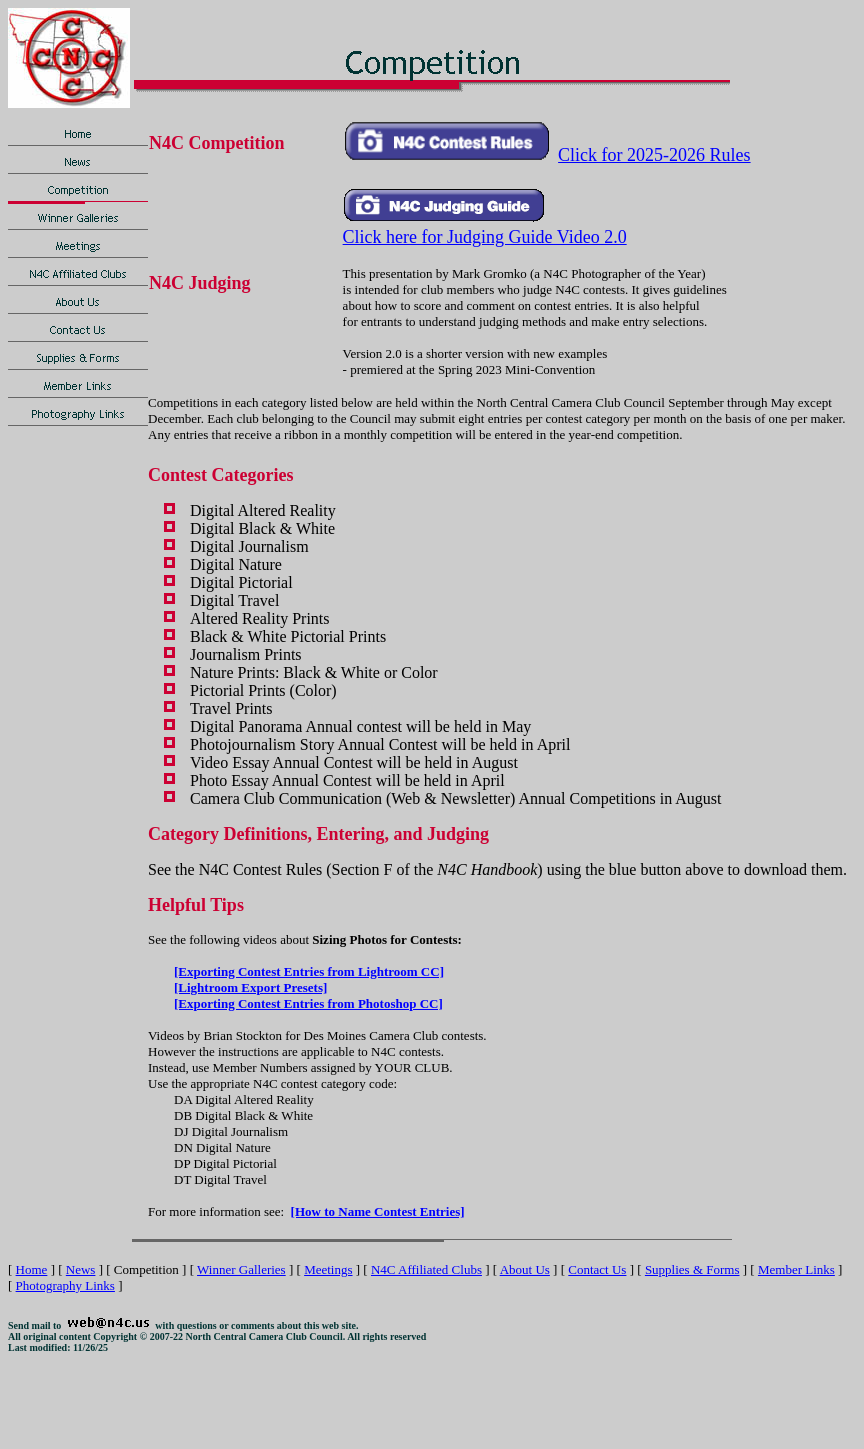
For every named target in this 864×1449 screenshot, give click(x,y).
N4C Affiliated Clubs (426, 1269)
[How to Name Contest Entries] (378, 1211)
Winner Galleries (241, 1269)
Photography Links (65, 1285)
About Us (525, 1269)
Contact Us (597, 1269)
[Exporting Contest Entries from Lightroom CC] (309, 971)
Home (32, 1269)
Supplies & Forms (692, 1269)
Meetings (328, 1269)
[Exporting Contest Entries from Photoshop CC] (308, 1003)
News (81, 1269)
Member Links (796, 1269)
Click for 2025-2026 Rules (654, 155)
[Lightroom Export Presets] (250, 987)
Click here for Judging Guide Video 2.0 (485, 237)
